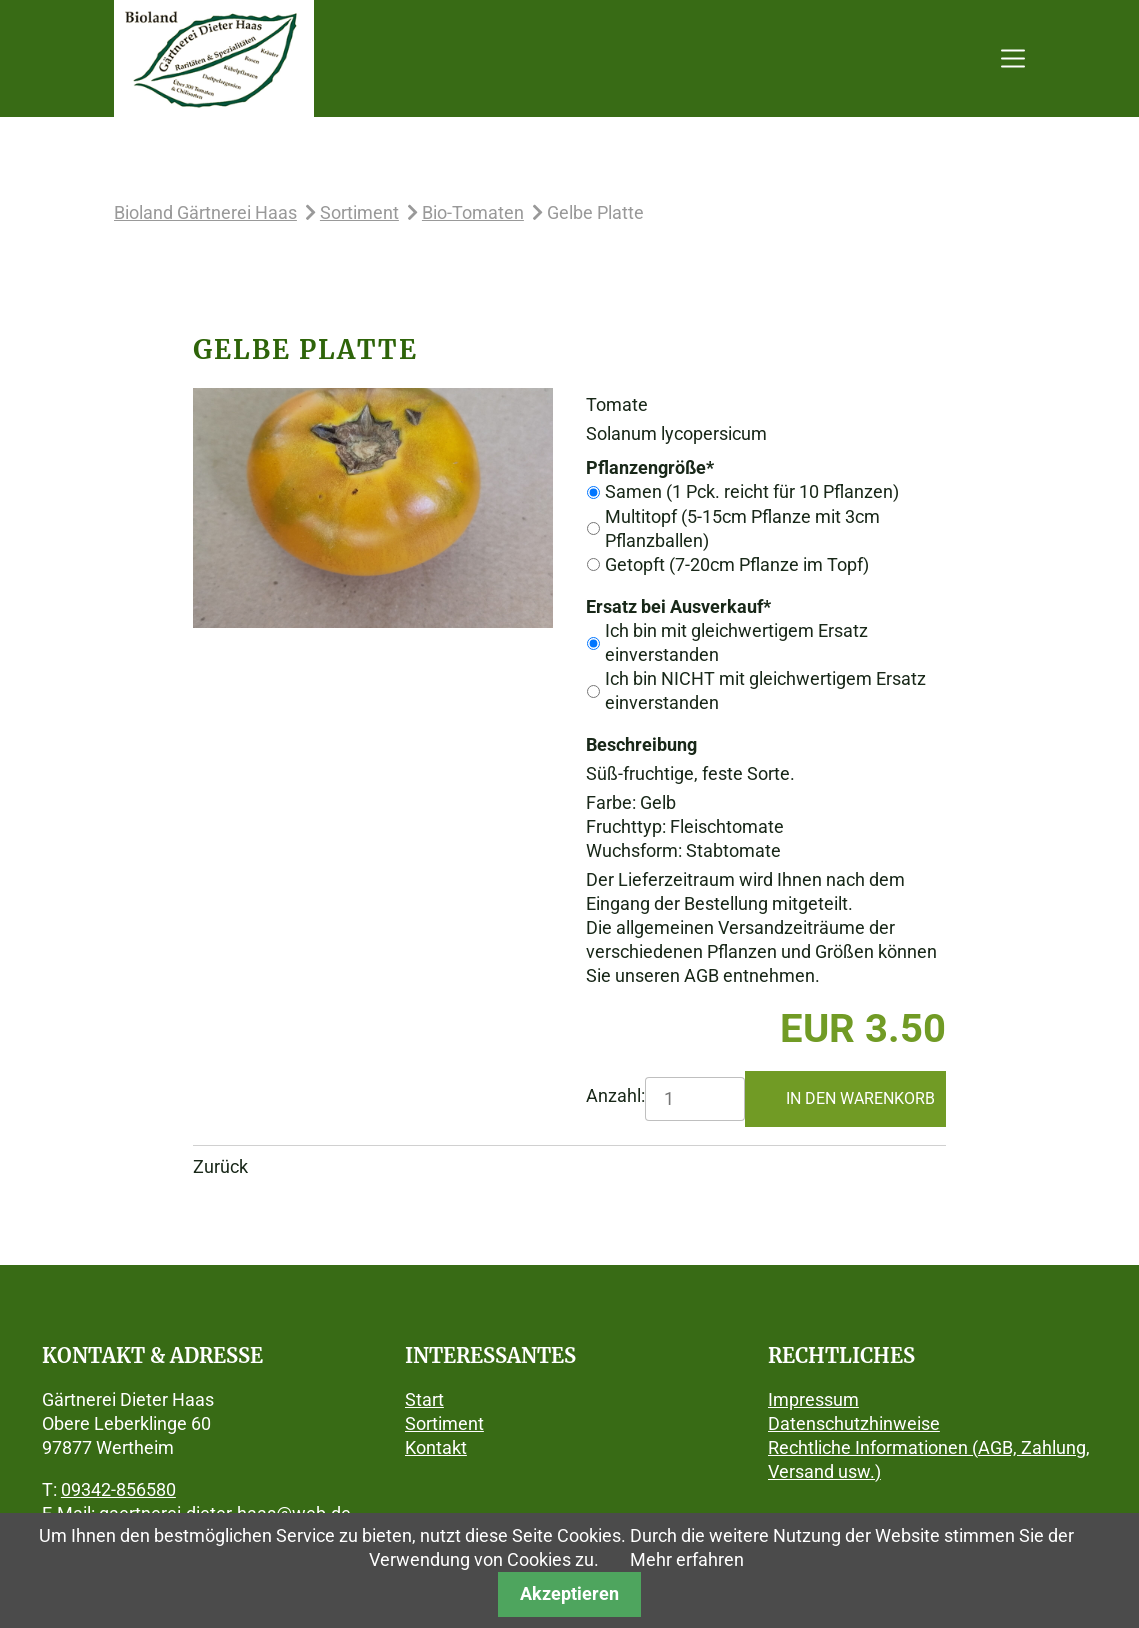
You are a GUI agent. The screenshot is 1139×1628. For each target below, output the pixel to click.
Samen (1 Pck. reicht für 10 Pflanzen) (752, 491)
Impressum (813, 1399)
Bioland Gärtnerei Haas (205, 212)
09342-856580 (118, 1489)
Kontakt (436, 1447)
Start (424, 1399)
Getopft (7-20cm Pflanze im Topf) (737, 564)
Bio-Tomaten (473, 212)
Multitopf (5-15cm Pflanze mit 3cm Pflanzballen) (742, 528)
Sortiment (359, 212)
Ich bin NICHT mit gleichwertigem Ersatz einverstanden (765, 690)
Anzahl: (615, 1095)
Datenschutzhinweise (854, 1423)
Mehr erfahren (687, 1559)
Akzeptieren (569, 1593)
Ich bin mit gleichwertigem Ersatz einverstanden (736, 642)
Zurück (220, 1166)
